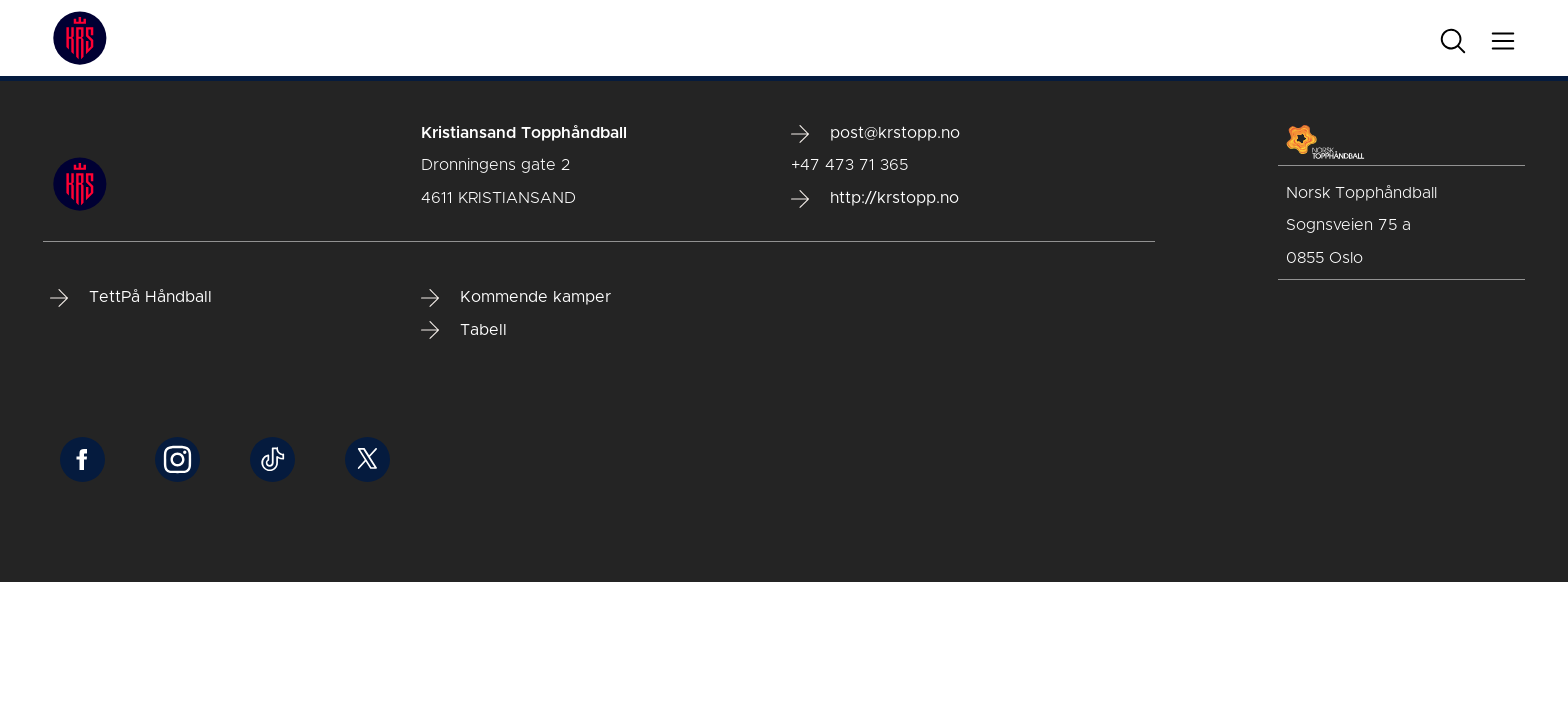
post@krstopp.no (875, 134)
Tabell (464, 330)
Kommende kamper (516, 298)
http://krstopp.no (875, 199)
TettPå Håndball (131, 298)
